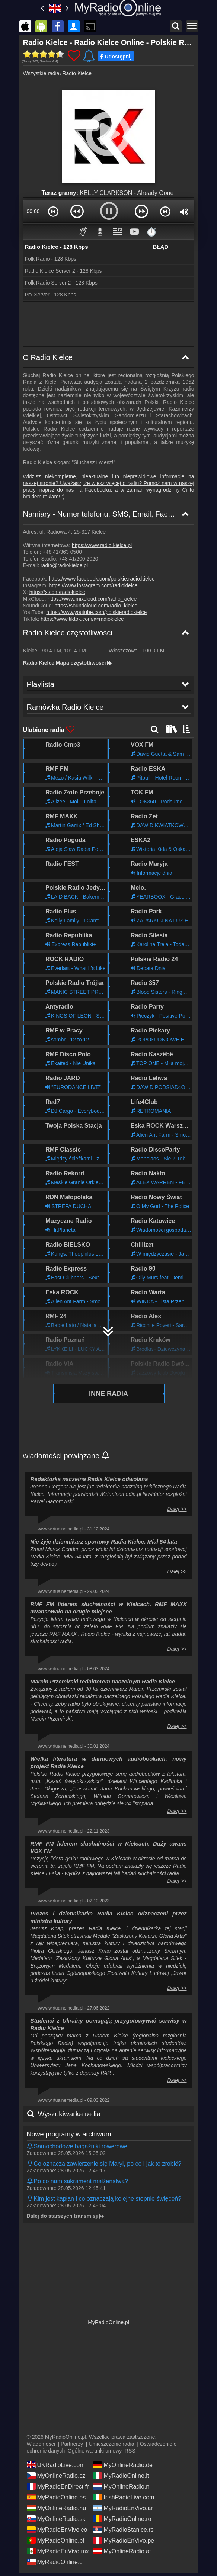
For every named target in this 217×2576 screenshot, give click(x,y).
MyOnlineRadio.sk (56, 2516)
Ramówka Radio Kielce (61, 2210)
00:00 (32, 211)
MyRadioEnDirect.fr (58, 2483)
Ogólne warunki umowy (95, 2448)
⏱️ (151, 232)
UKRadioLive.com (56, 2462)
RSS (130, 2448)
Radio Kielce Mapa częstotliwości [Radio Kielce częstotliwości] (68, 663)
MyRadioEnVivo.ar (123, 2505)
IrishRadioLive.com (123, 2494)
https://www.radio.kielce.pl (102, 545)
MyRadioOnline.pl (108, 2320)
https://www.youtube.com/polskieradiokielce (96, 612)
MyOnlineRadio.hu (56, 2505)
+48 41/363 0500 (62, 552)
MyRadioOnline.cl (55, 2559)
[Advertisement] (108, 324)
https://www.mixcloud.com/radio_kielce (92, 599)
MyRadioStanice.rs (123, 2527)
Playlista (39, 2188)
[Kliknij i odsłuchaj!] (109, 2102)
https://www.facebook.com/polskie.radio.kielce (102, 579)
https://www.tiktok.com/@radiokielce (82, 619)
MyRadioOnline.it (121, 2473)
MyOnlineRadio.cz (56, 2473)
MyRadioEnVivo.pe (123, 2537)
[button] (54, 211)
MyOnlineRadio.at (122, 2548)
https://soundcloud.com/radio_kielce (95, 605)
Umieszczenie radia (111, 2441)
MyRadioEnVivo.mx (58, 2548)
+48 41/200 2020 (78, 559)
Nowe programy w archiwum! (70, 2087)
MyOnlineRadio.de (123, 2462)
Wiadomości (41, 2441)
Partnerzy (72, 2441)
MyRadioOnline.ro (122, 2516)
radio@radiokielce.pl (64, 565)
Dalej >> (176, 1462)
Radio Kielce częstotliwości (67, 633)
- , (54, 650)
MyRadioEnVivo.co (57, 2527)
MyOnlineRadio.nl (121, 2483)
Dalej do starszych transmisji (66, 2169)
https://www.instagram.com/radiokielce (93, 585)
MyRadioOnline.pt (55, 2537)
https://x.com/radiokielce (57, 592)
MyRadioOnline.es (56, 2494)
